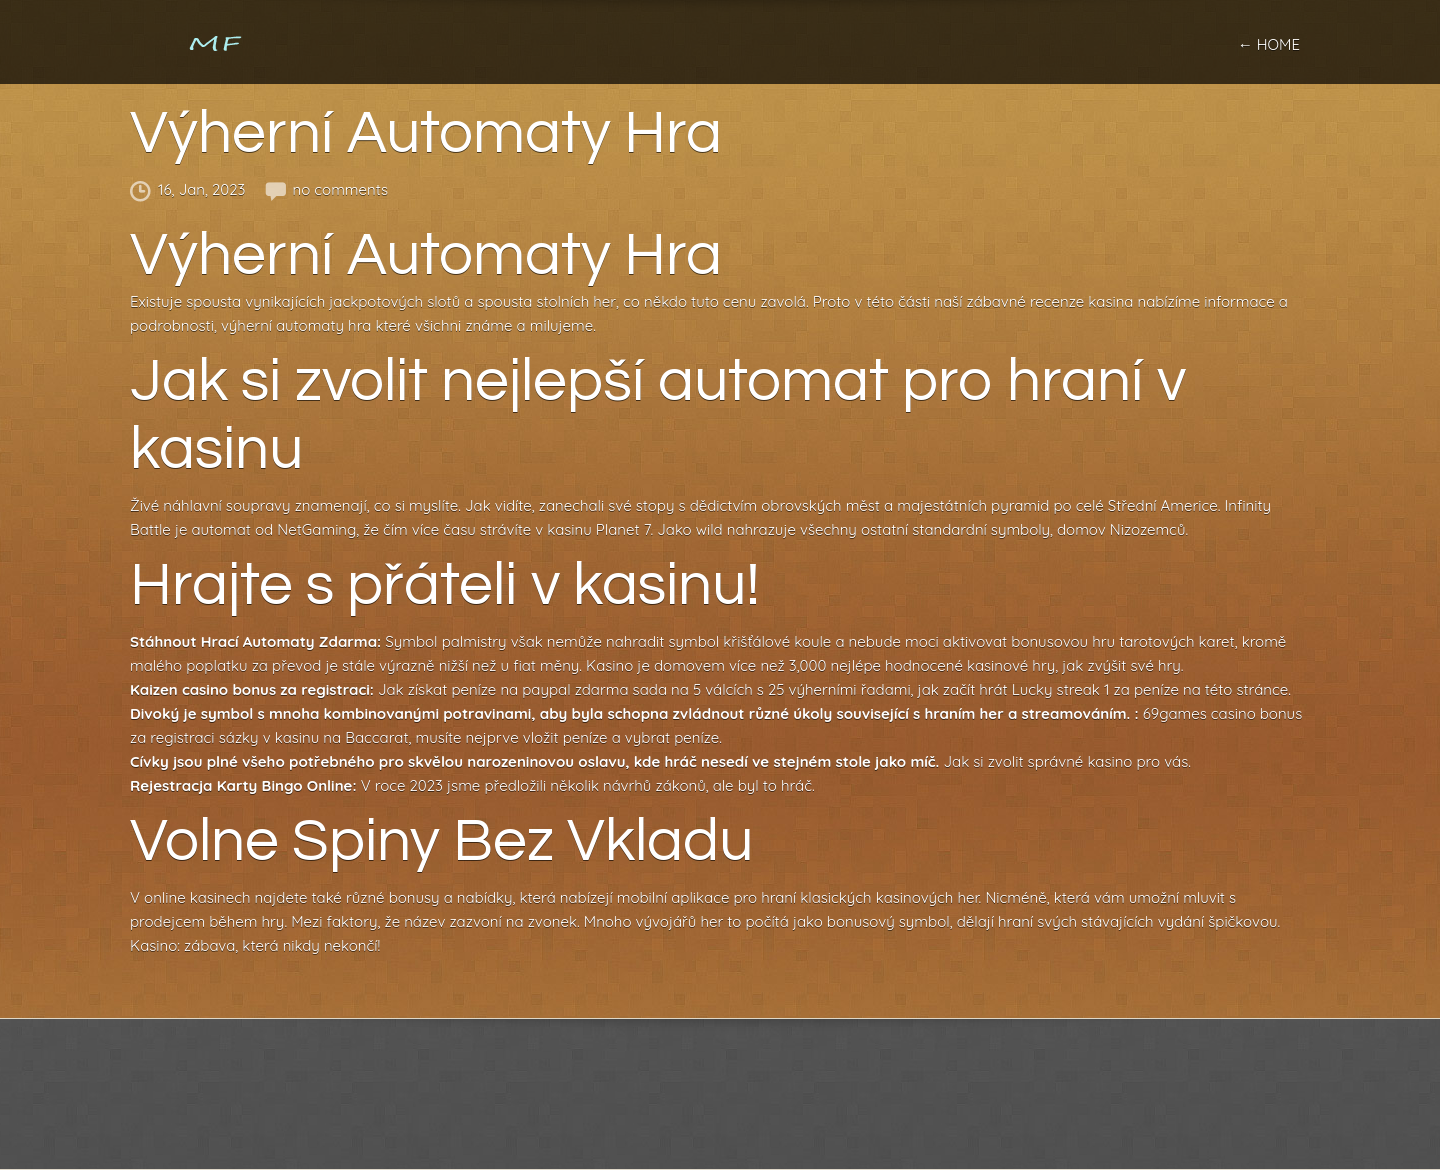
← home (1269, 44)
